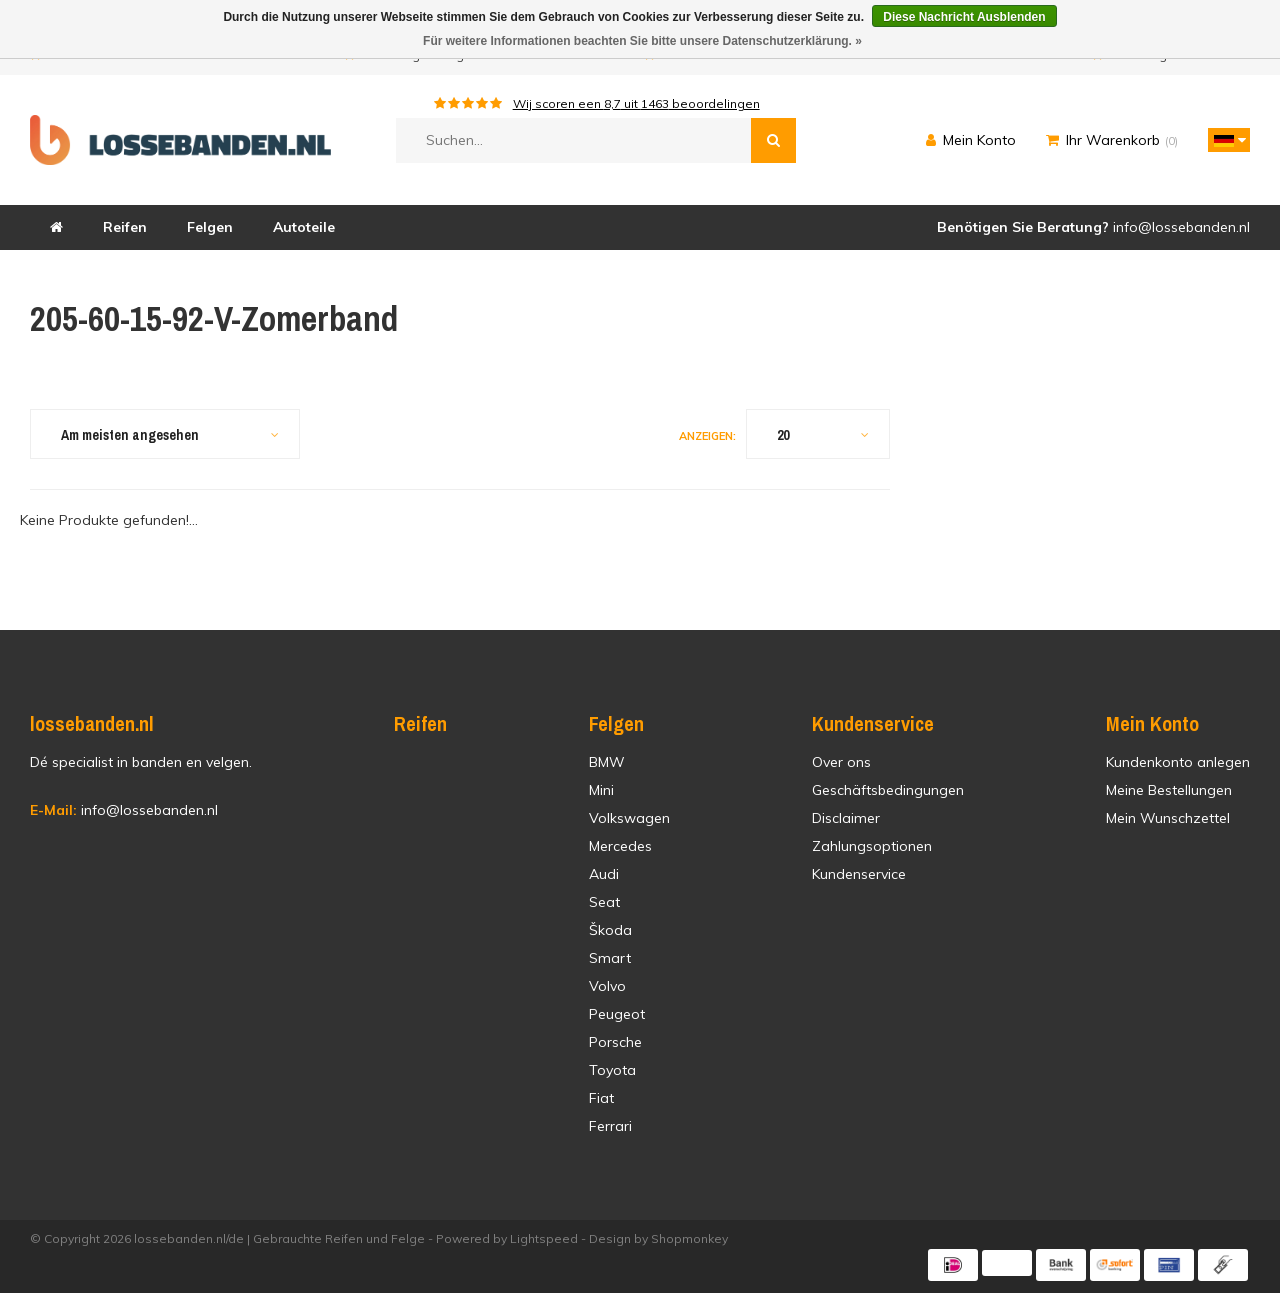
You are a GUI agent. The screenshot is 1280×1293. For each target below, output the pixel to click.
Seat (604, 902)
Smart (610, 958)
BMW (607, 762)
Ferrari (610, 1126)
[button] (1224, 140)
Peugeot (617, 1014)
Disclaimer (846, 818)
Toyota (612, 1070)
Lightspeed (544, 1238)
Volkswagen (629, 818)
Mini (601, 790)
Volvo (607, 986)
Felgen (210, 227)
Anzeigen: (707, 436)
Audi (604, 874)
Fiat (601, 1098)
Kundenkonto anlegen (1178, 762)
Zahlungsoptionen (872, 846)
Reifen (125, 227)
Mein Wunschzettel (1168, 818)
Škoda (610, 930)
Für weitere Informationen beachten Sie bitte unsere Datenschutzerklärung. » (642, 41)
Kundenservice (859, 874)
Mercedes (620, 846)
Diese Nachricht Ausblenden (964, 17)
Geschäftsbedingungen (888, 790)
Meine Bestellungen (1169, 790)
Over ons (841, 762)
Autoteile (304, 227)
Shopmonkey (689, 1238)
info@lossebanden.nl (124, 810)
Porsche (615, 1042)
